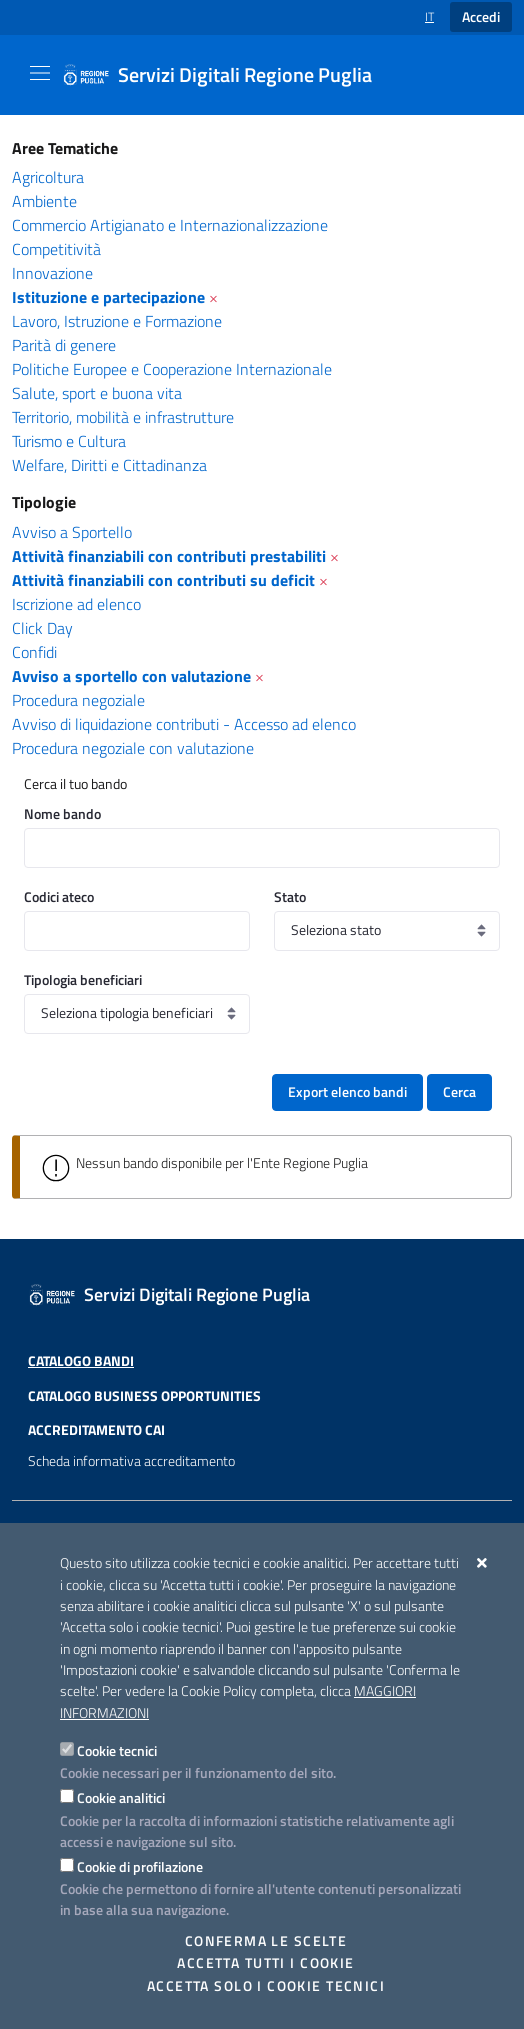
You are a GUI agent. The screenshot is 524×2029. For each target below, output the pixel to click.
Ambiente (44, 201)
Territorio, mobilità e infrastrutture (123, 417)
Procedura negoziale (78, 700)
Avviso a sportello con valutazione (131, 676)
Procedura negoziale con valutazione (133, 748)
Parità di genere (64, 345)
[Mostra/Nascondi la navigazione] (40, 73)
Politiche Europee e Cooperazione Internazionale (172, 369)
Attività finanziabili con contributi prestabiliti (169, 556)
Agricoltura (48, 177)
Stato (290, 896)
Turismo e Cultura (69, 441)
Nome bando (62, 813)
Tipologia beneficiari (83, 979)
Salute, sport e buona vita (97, 393)
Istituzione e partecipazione (108, 297)
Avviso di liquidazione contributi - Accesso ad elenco (184, 724)
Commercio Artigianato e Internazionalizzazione (170, 225)
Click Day (42, 628)
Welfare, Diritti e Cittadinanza (109, 465)
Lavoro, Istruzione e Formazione (117, 321)
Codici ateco (59, 896)
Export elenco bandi (347, 1092)
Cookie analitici (121, 1797)
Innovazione (52, 273)
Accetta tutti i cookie (265, 1963)
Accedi (481, 17)
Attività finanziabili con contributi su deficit (163, 580)
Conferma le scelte (266, 1941)
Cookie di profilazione (140, 1866)
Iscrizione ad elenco (76, 604)
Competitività (56, 249)
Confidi (34, 652)
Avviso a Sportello (72, 532)
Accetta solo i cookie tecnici (266, 1986)
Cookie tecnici (117, 1750)
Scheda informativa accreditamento (131, 1494)
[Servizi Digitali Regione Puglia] (229, 75)
